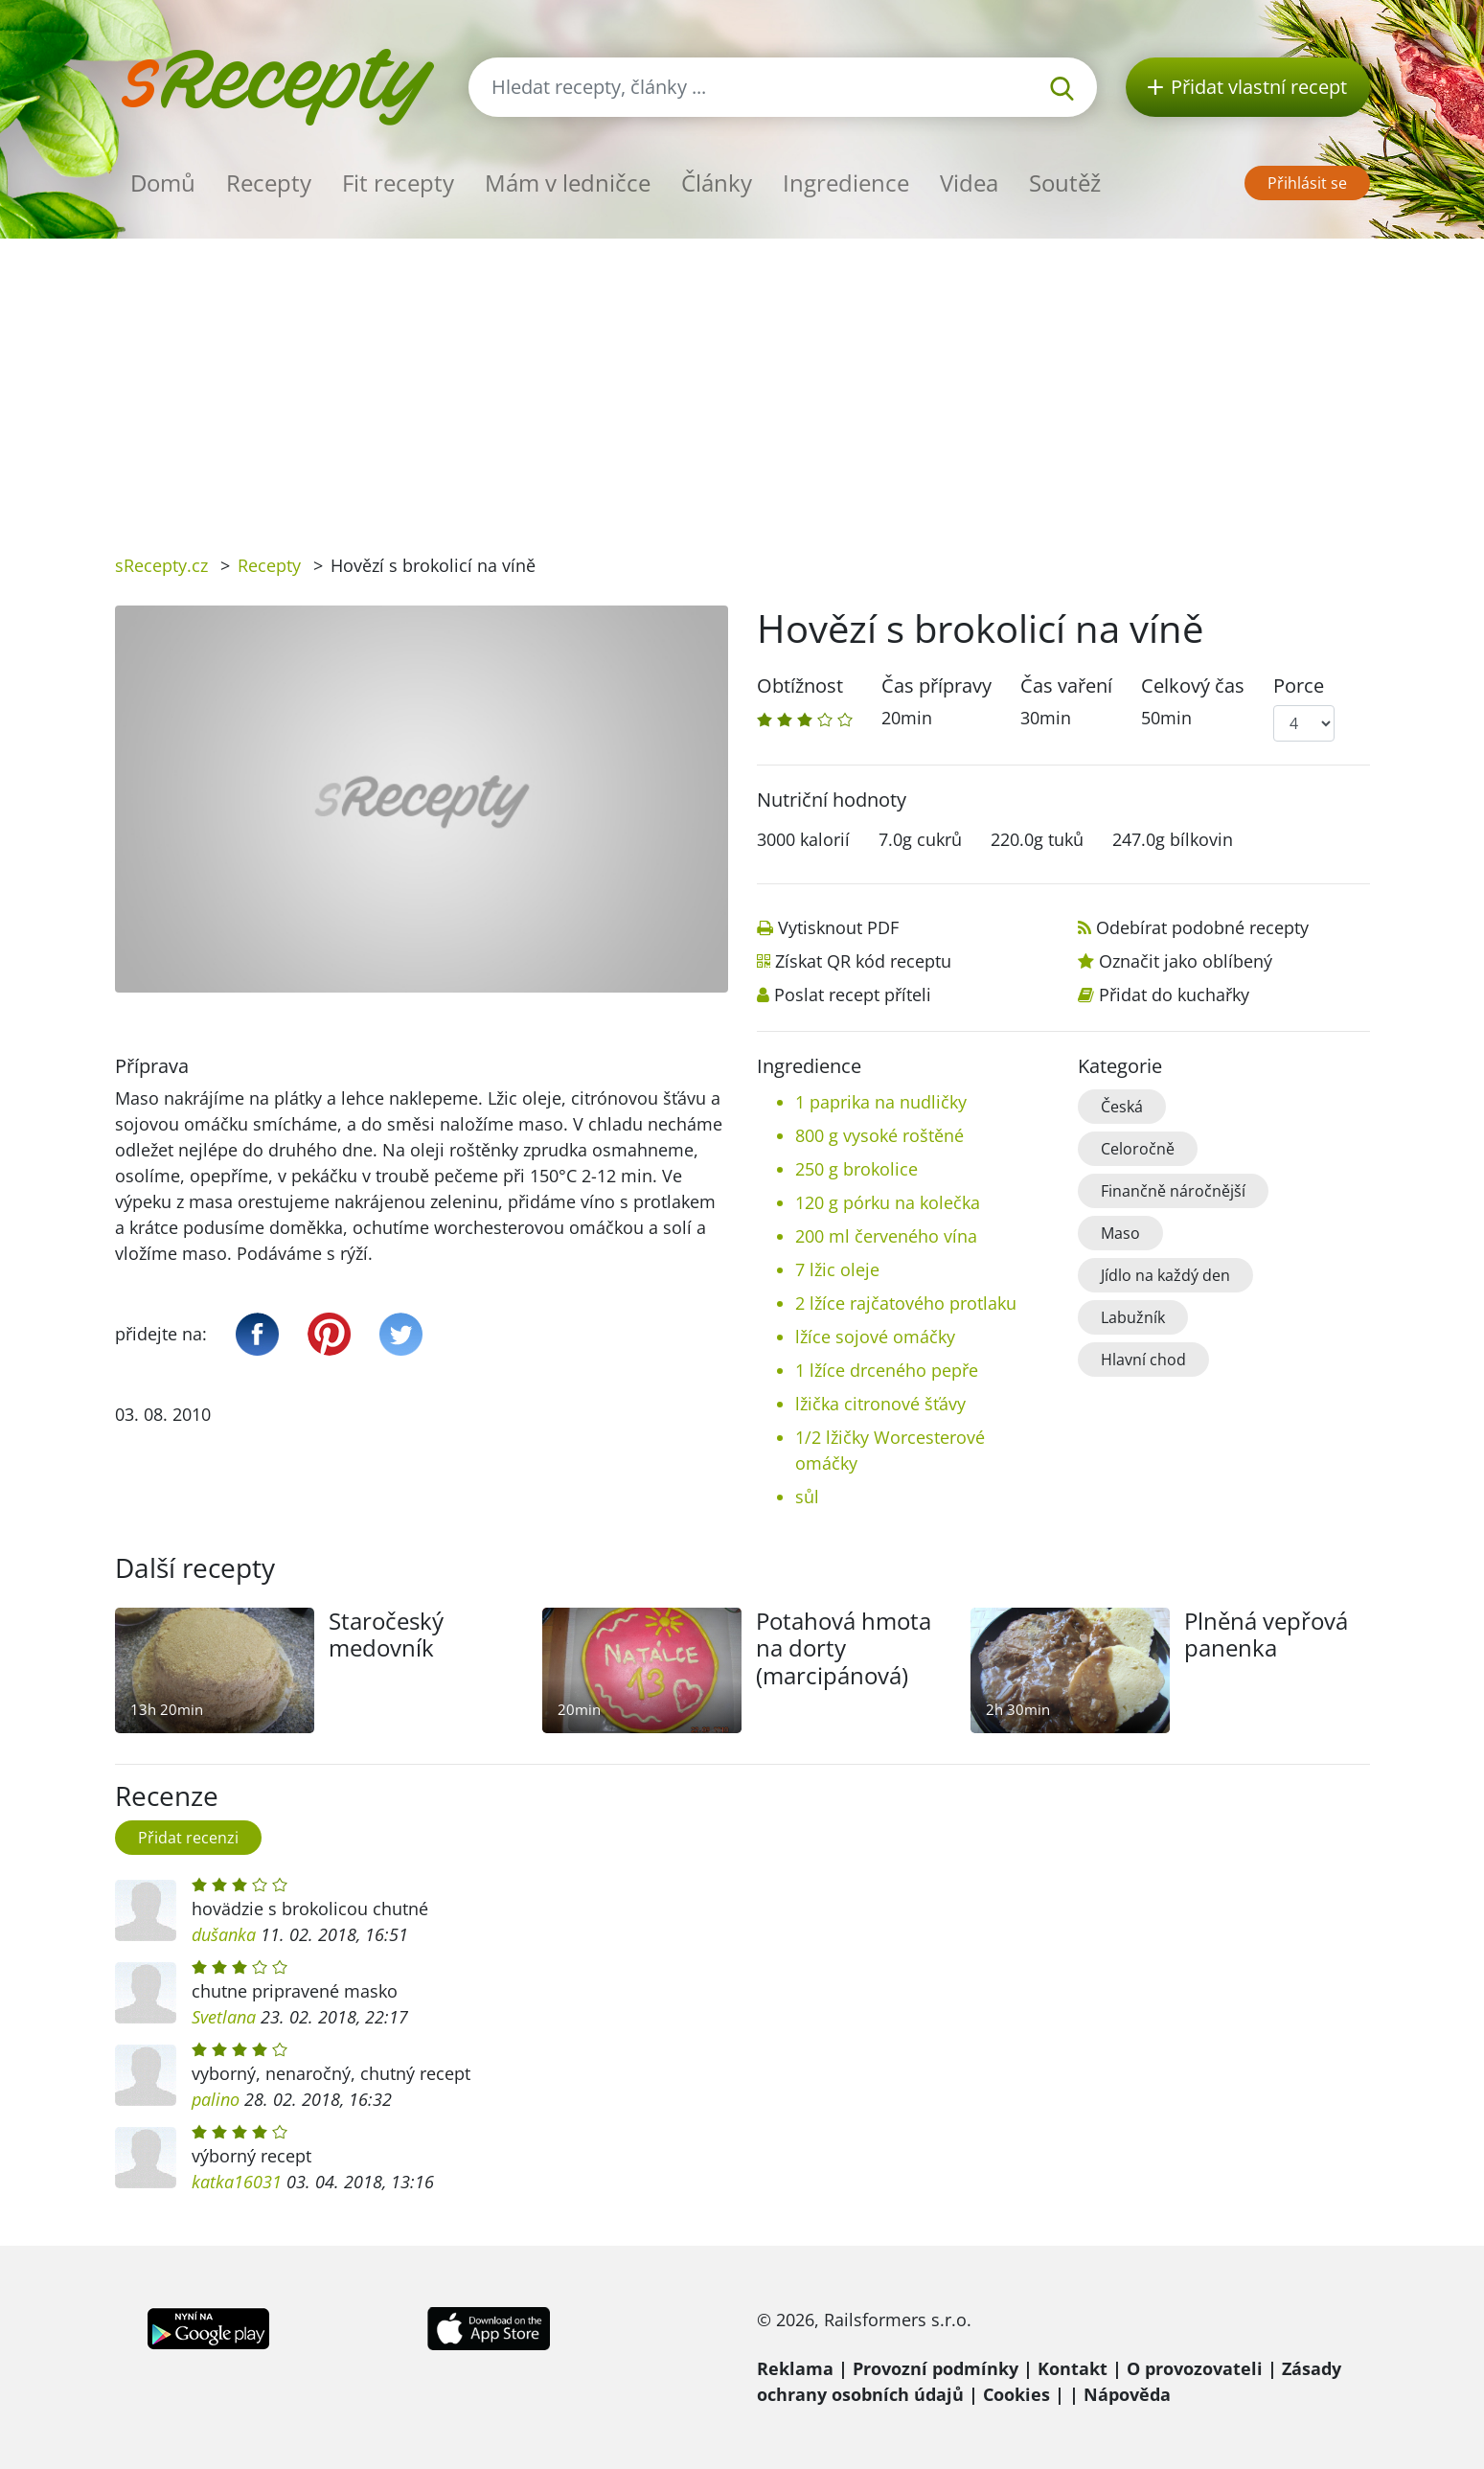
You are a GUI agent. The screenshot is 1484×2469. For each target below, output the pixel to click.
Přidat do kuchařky (1174, 994)
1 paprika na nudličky (881, 1101)
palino (216, 2099)
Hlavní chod (1143, 1359)
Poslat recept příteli (852, 994)
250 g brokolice (856, 1168)
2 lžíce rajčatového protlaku (905, 1303)
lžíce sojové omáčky (875, 1336)
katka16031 (237, 2181)
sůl (807, 1496)
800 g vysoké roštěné (879, 1135)
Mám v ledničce (568, 182)
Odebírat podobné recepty (1202, 927)
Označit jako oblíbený (1185, 960)
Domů (162, 182)
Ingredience (846, 182)
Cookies (1016, 2394)
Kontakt (1072, 2368)
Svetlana (224, 2016)
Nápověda (1127, 2394)
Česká (1122, 1106)
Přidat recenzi (188, 1837)
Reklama (795, 2368)
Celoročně (1138, 1148)
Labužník (1133, 1317)
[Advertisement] (742, 382)
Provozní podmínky (935, 2368)
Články (716, 182)
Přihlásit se (1307, 183)
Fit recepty (398, 182)
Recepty (268, 182)
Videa (969, 182)
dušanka (224, 1934)
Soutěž (1065, 182)
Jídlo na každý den (1165, 1275)
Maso (1120, 1233)
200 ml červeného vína (886, 1235)
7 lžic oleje (837, 1269)
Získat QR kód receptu (863, 960)
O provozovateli (1195, 2368)
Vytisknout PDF (838, 927)
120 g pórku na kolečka (887, 1202)
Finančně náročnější (1173, 1190)
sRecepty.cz (161, 565)
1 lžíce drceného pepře (886, 1370)
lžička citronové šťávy (880, 1403)
